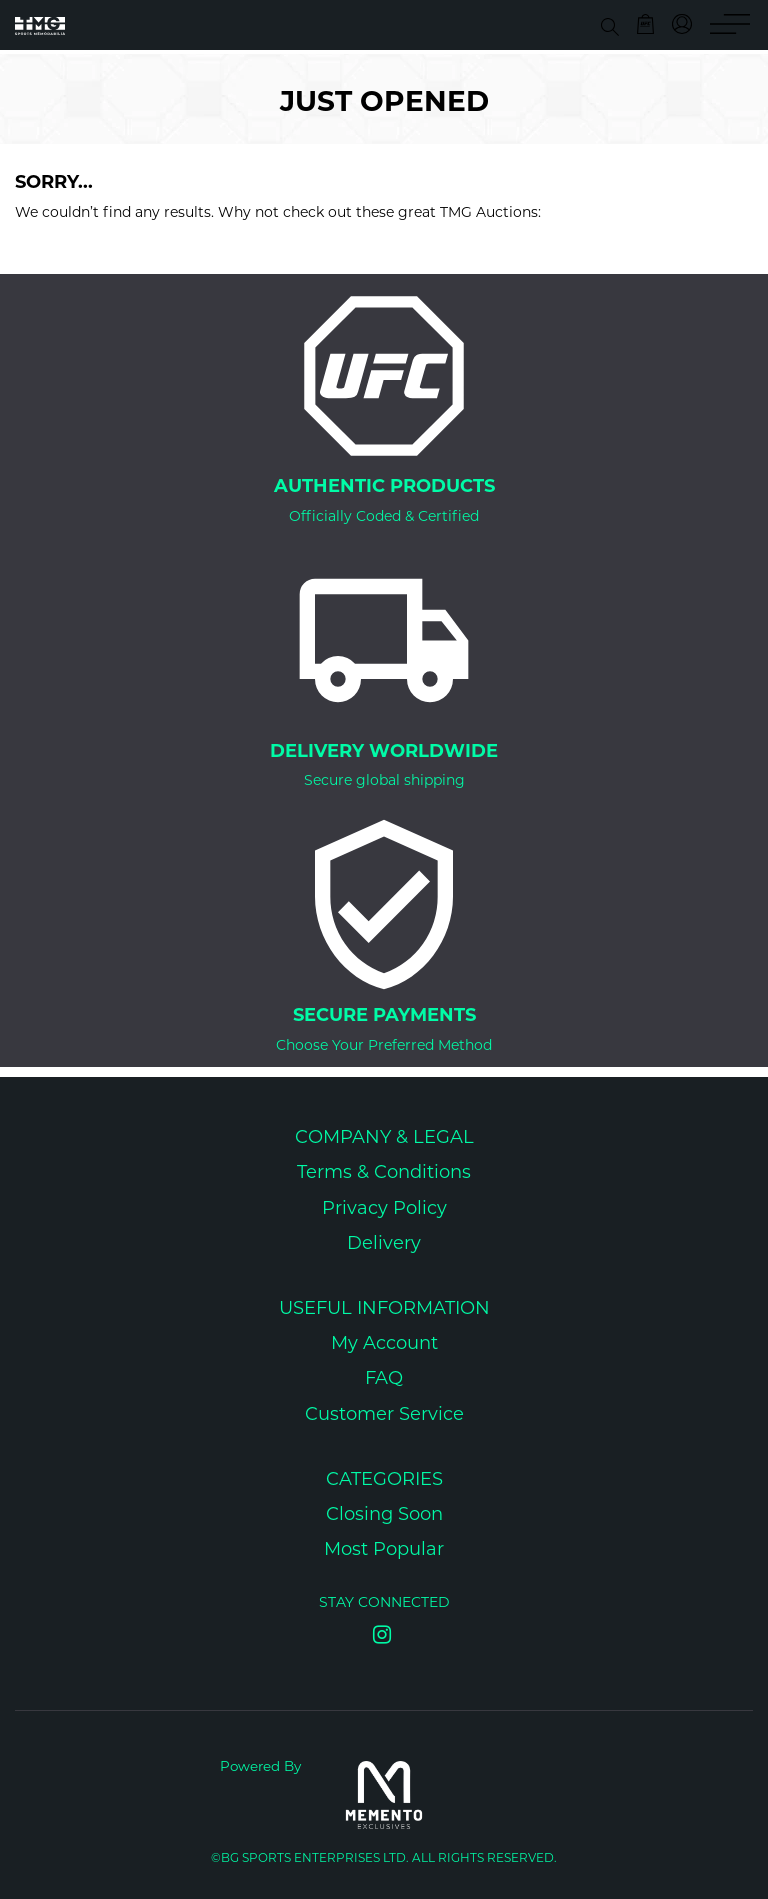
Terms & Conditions (384, 1173)
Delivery (384, 1244)
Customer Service (384, 1415)
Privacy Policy (384, 1209)
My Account (384, 1344)
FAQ (384, 1379)
